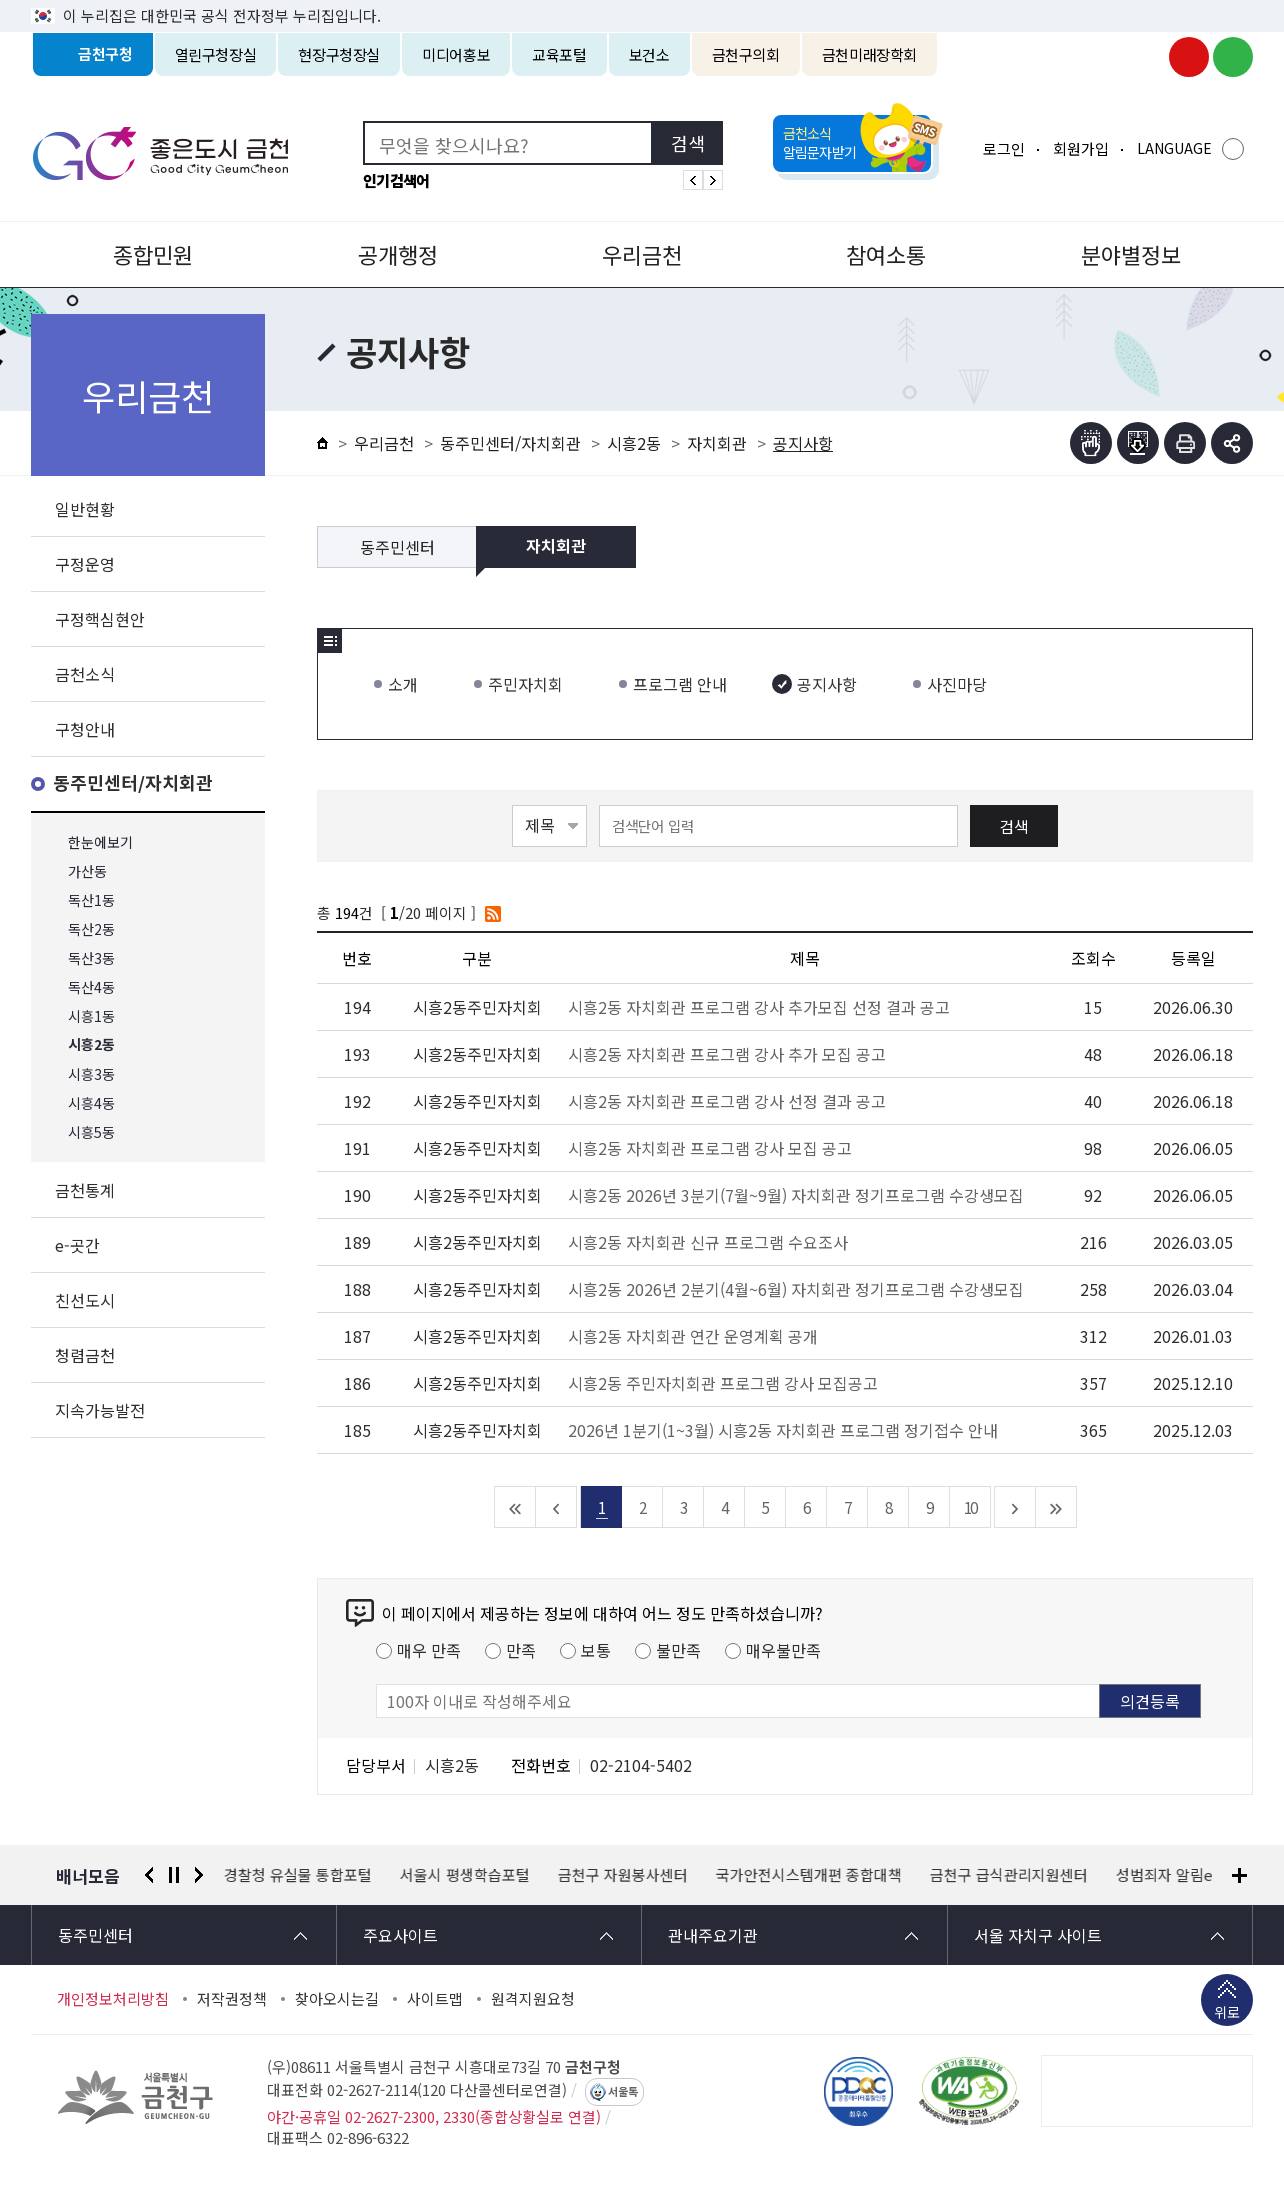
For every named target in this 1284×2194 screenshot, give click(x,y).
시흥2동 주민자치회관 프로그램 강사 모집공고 (723, 1383)
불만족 (678, 1650)
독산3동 (91, 958)
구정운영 (85, 564)
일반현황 (85, 509)
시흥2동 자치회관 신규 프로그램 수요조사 (708, 1242)
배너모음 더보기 (1239, 1875)
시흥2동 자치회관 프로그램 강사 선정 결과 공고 (727, 1101)
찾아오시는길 (337, 1999)
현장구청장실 (339, 54)
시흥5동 (91, 1132)
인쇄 (1185, 443)
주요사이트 (400, 1935)
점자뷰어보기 (1091, 443)
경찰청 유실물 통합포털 (298, 1875)
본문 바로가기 (642, 0)
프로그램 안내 (680, 684)
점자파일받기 (1138, 443)
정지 (174, 1875)
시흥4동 (91, 1103)
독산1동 (91, 900)
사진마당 (957, 684)
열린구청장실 (216, 54)
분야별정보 (1131, 254)
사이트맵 (435, 1999)
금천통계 (85, 1190)
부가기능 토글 (1232, 443)
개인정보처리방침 (113, 1999)
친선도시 (85, 1300)
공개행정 (398, 254)
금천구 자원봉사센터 (623, 1875)
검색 (1014, 826)
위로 (1227, 2014)
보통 (596, 1650)
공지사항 (827, 684)
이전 (149, 1875)
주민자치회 (525, 684)
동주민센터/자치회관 (133, 783)
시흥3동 (91, 1074)
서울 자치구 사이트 (1038, 1935)
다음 (199, 1875)
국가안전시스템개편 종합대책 (809, 1875)
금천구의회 (746, 54)
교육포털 (559, 54)
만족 (521, 1650)
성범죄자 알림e (1164, 1875)
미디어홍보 (456, 54)
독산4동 (91, 987)
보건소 (649, 54)
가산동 (87, 871)
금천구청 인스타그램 (1145, 57)
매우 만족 (429, 1650)
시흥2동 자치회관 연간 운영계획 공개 (693, 1336)
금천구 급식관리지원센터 (1009, 1875)
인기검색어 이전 (693, 180)
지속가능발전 (100, 1410)
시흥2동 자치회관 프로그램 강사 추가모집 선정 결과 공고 (759, 1007)
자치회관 (717, 443)
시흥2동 (91, 1045)
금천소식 (85, 674)
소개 (403, 684)
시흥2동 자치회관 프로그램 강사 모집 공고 (710, 1148)
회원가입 (1081, 148)
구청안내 (85, 729)
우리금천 (642, 254)
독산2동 (91, 929)
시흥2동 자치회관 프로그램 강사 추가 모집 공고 (727, 1054)
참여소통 (886, 254)
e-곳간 (77, 1245)
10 (970, 1507)
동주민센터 (397, 547)
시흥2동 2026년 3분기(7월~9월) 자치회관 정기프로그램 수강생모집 (796, 1195)
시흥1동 (91, 1016)
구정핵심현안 (100, 619)
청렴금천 (85, 1355)
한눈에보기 (100, 842)
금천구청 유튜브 (1189, 57)
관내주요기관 (713, 1935)
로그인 (1004, 148)
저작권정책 (232, 1999)
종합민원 (153, 254)
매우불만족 (783, 1650)
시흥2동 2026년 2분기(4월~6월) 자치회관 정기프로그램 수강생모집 (796, 1289)
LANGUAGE (1174, 148)
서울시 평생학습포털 (465, 1875)
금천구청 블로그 (1233, 57)
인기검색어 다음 (713, 180)
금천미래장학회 (869, 54)
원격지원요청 (533, 1999)
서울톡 (623, 2092)
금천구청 (105, 54)
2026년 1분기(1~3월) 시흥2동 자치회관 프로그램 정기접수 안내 (783, 1430)
